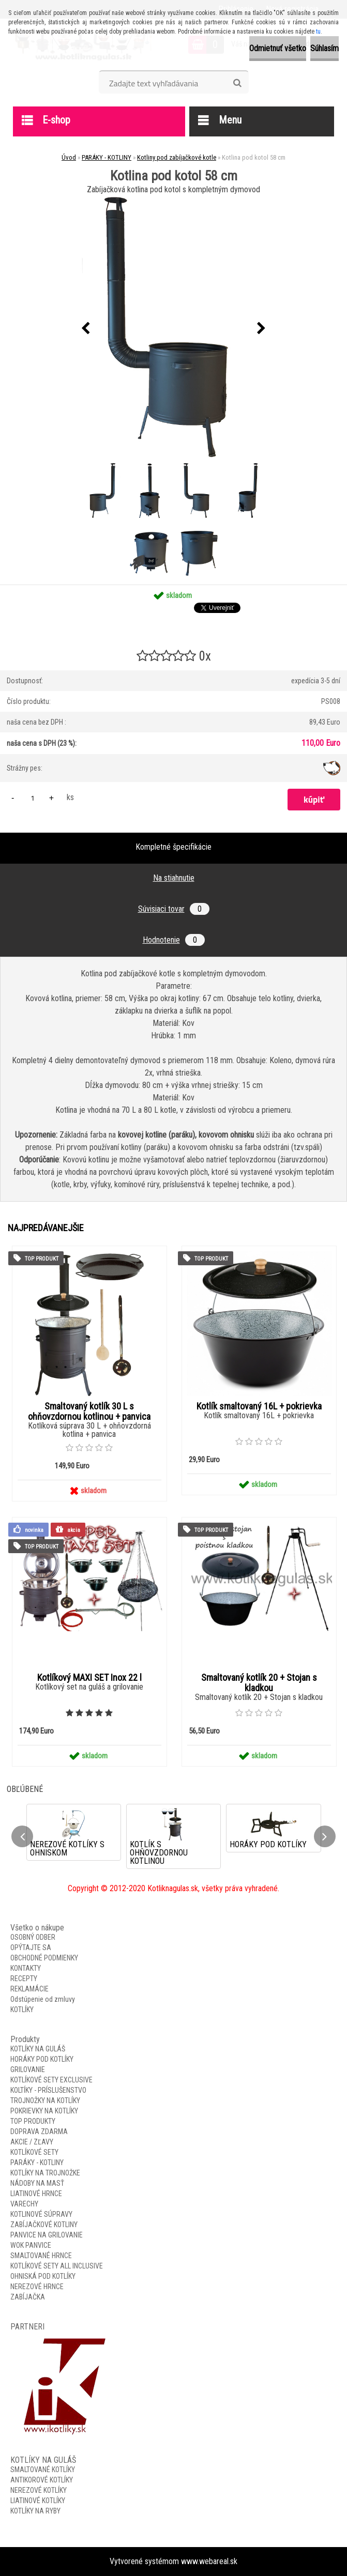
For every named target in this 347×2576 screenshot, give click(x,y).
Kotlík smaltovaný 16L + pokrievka (259, 1406)
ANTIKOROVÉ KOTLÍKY (41, 2480)
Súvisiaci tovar (173, 909)
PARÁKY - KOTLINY (106, 157)
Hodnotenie (174, 940)
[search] (237, 83)
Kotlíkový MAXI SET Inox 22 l (89, 1678)
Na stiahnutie (173, 878)
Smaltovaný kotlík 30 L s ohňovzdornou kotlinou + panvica (89, 1411)
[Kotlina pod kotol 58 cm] (174, 328)
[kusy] (32, 798)
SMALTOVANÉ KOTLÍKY (42, 2469)
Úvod (69, 157)
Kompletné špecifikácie (173, 847)
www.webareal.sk (209, 2561)
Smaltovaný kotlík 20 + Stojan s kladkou (259, 1683)
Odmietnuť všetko (277, 48)
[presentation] (86, 329)
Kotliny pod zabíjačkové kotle (176, 157)
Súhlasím (324, 48)
